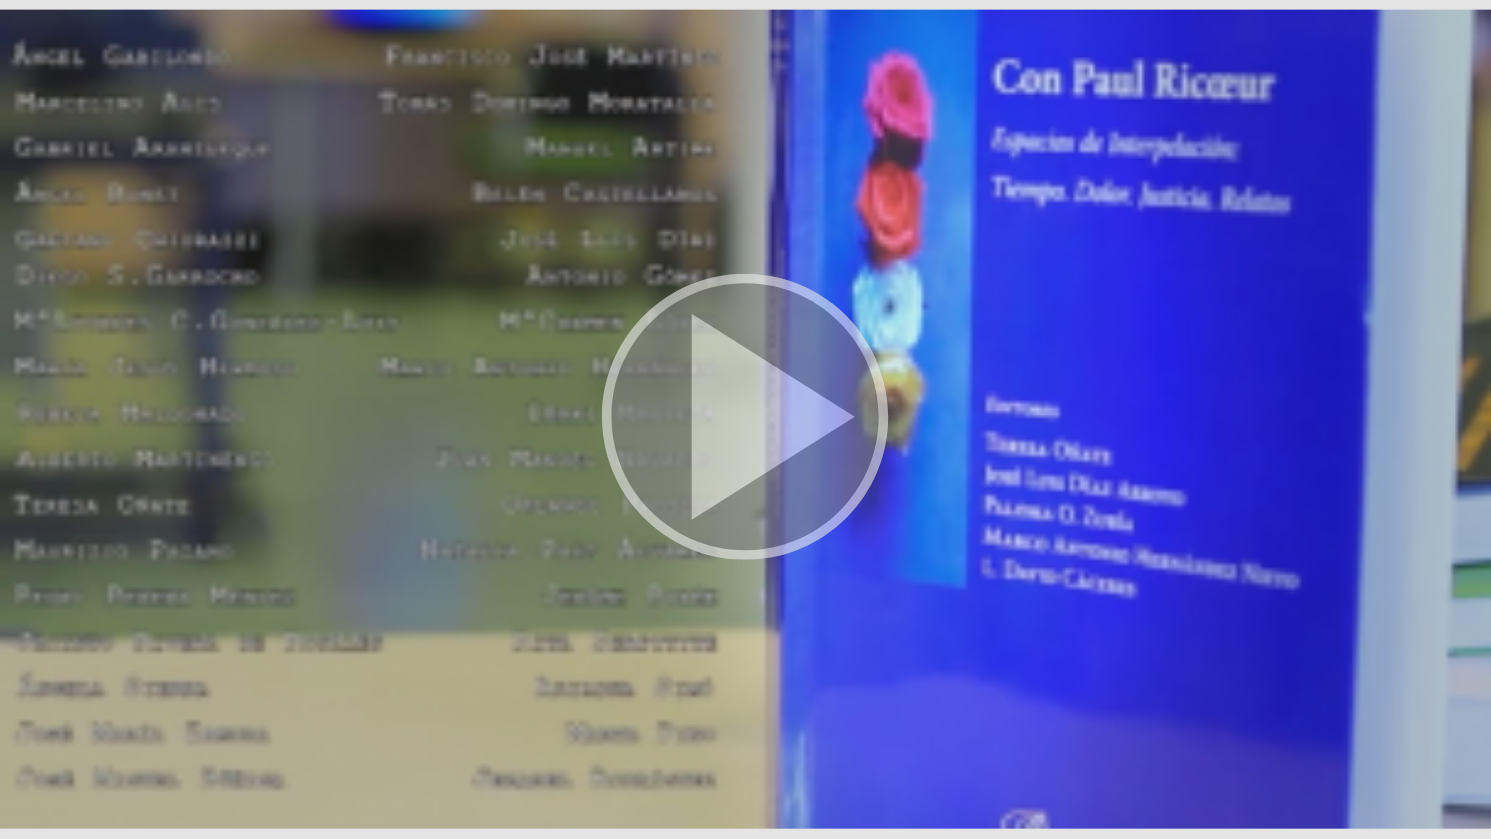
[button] (745, 419)
